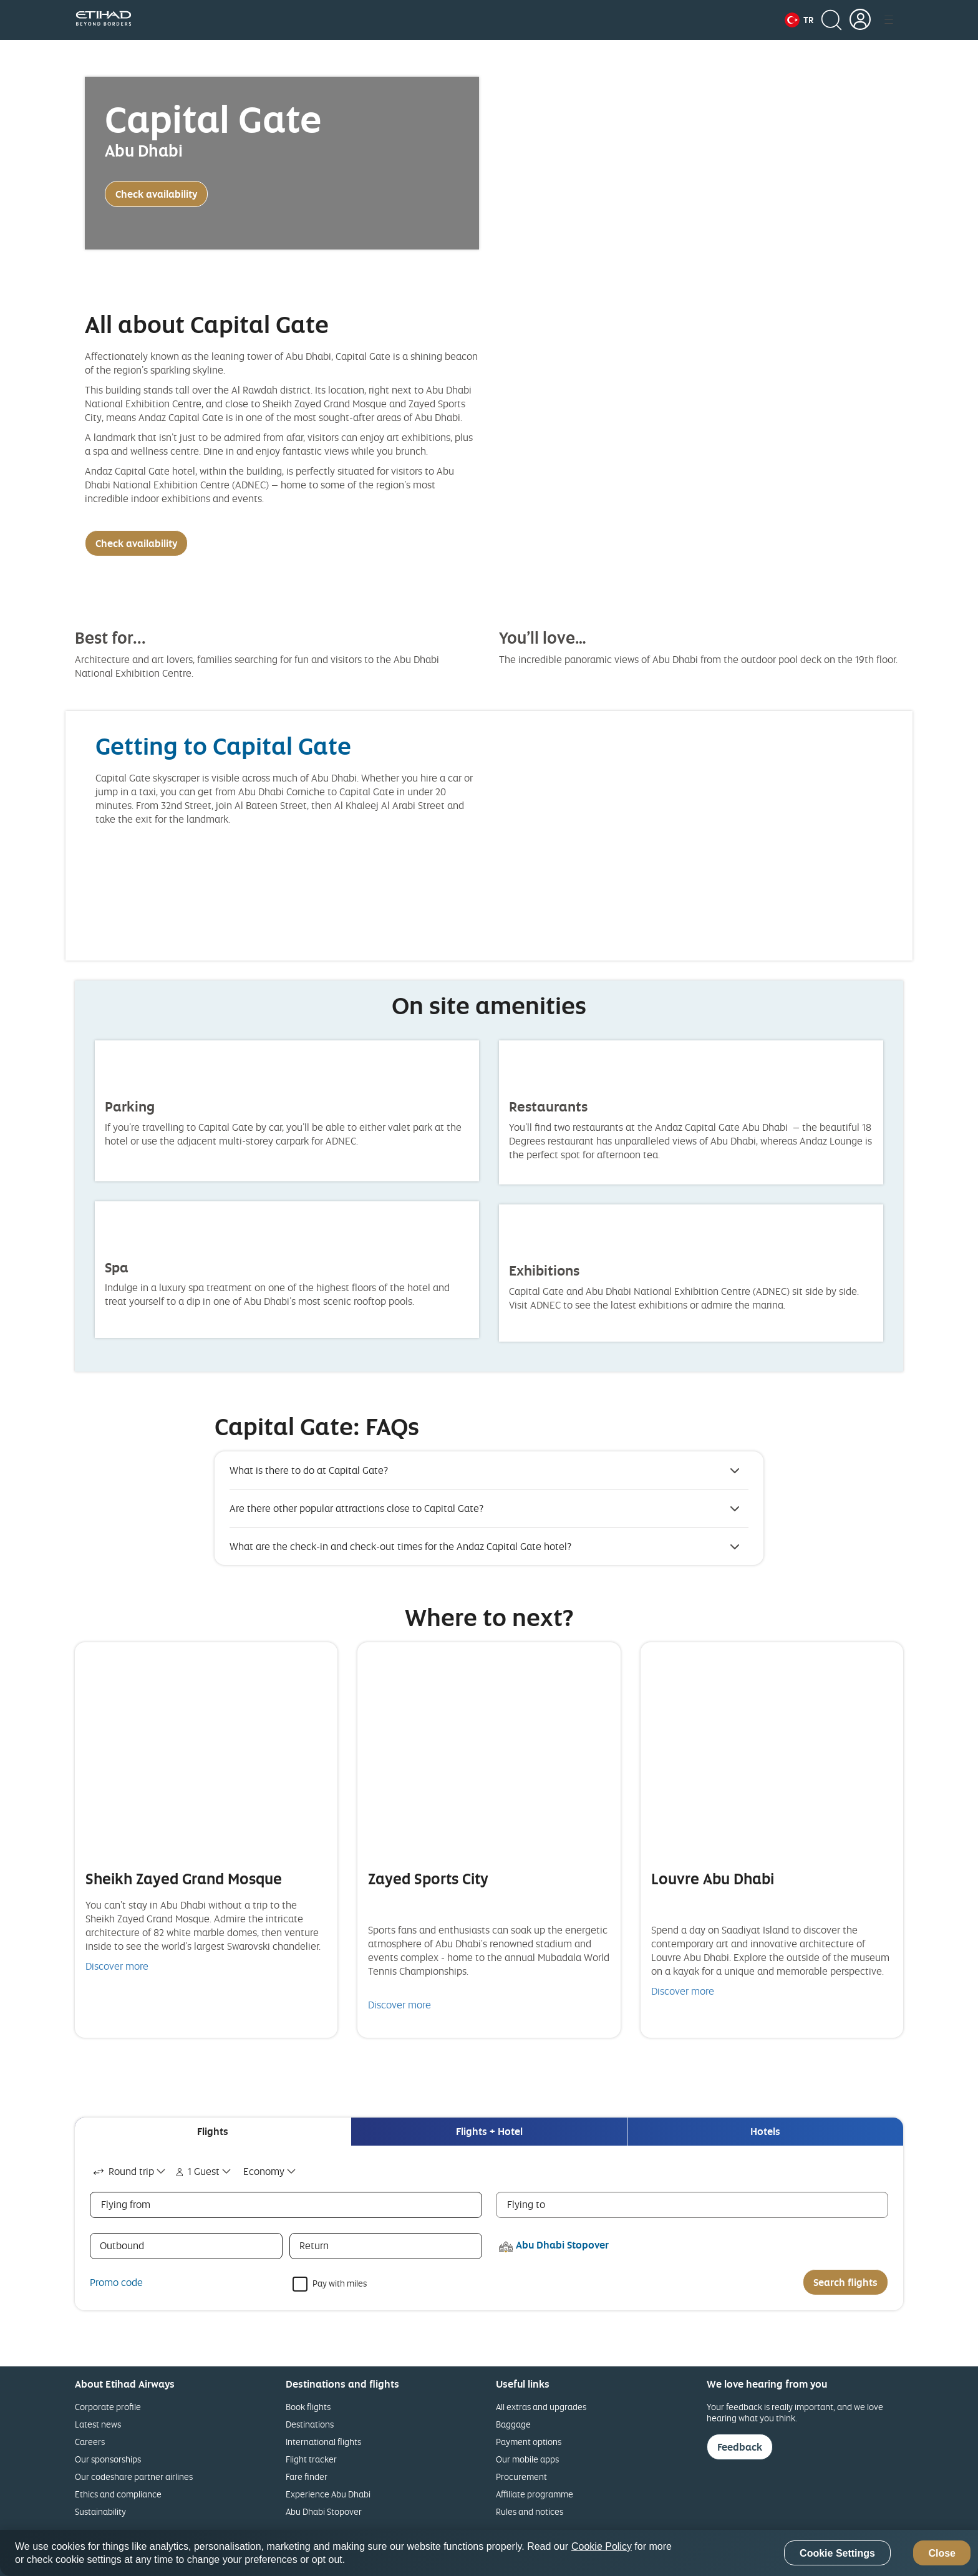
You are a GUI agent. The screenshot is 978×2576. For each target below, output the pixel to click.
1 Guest (196, 2171)
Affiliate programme (534, 2494)
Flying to (526, 2204)
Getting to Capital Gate (223, 745)
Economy (263, 2171)
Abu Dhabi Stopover (324, 2511)
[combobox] (130, 2171)
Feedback (739, 2447)
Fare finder (306, 2476)
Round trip (122, 2171)
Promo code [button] (116, 2282)
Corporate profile (108, 2407)
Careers (90, 2442)
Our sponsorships (108, 2459)
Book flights (308, 2407)
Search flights (845, 2282)
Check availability (156, 194)
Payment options (528, 2442)
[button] (799, 19)
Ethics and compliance (118, 2494)
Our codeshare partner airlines (134, 2476)
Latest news (98, 2424)
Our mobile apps (527, 2459)
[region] (489, 2553)
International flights (323, 2442)
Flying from (125, 2204)
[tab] (213, 2132)
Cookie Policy (601, 2546)
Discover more (116, 1966)
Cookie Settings (837, 2553)
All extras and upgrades (541, 2407)
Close (942, 2553)
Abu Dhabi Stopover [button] (562, 2245)
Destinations (310, 2424)
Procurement (521, 2476)
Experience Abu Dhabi (328, 2494)
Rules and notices (529, 2511)
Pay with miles (339, 2282)
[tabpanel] (489, 2228)
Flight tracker (311, 2459)
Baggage (513, 2424)
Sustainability (100, 2511)
